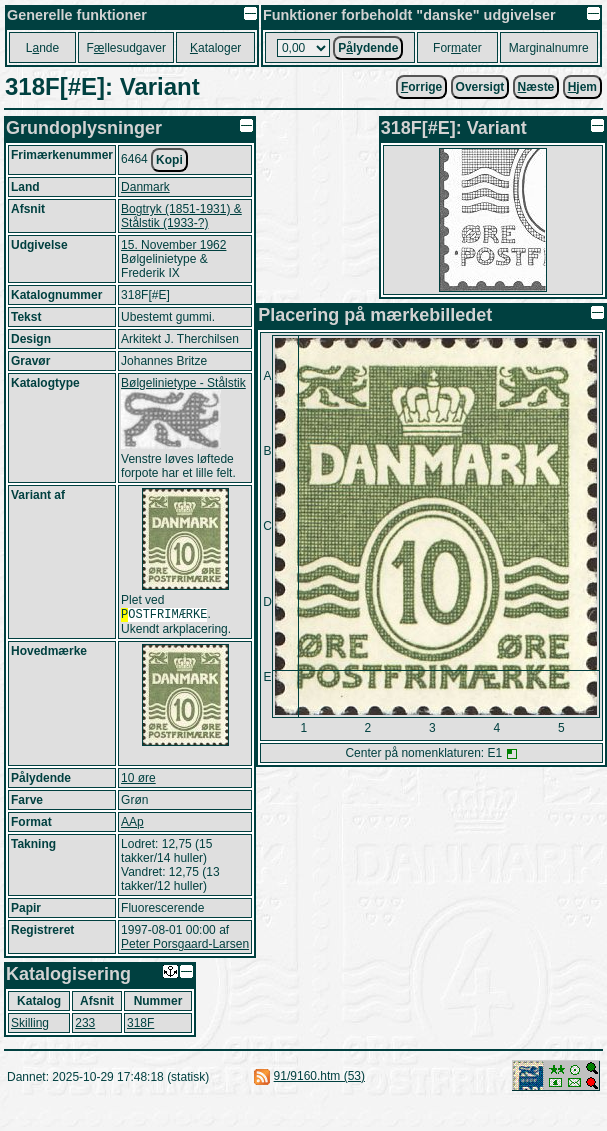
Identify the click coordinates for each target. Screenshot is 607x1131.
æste (536, 87)
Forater (457, 48)
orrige (421, 87)
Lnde (42, 48)
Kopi (169, 160)
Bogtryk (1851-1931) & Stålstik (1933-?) (181, 216)
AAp (132, 824)
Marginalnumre (549, 48)
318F (140, 1025)
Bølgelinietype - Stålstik (183, 383)
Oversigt (480, 87)
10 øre (138, 780)
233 (85, 1025)
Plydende (368, 48)
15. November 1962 (173, 245)
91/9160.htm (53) (319, 1078)
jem (582, 87)
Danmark (145, 187)
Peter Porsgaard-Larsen (185, 946)
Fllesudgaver (125, 48)
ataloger (215, 48)
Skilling (30, 1025)
